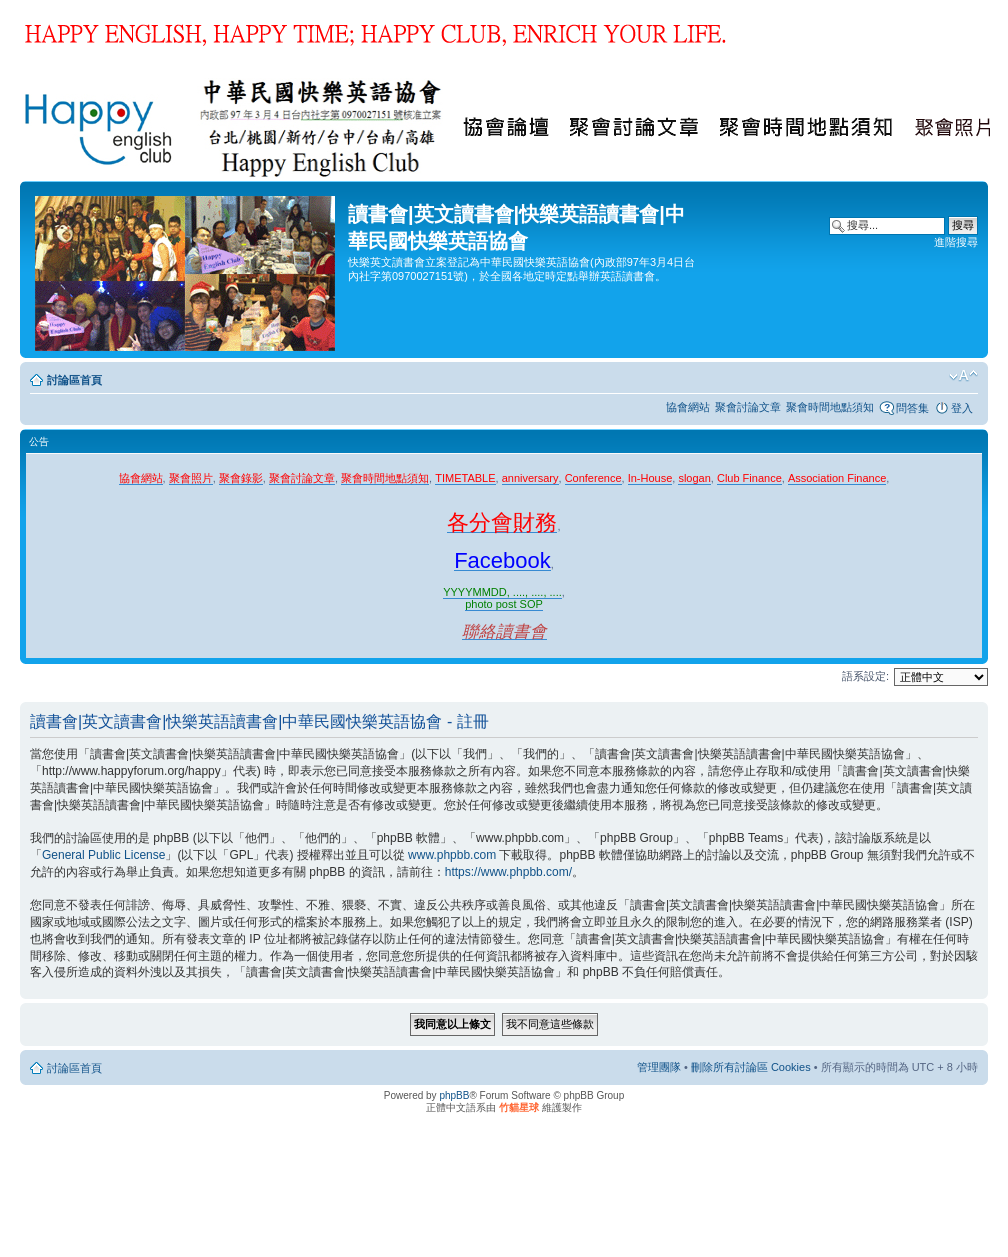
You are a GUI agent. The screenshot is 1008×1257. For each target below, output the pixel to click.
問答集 (912, 408)
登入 (962, 408)
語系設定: (865, 676)
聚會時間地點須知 (830, 407)
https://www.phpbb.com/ (508, 872)
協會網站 (688, 407)
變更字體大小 (963, 376)
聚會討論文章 (748, 407)
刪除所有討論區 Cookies (751, 1067)
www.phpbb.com (452, 855)
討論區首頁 (74, 380)
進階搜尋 (956, 242)
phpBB (454, 1095)
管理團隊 (659, 1067)
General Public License (103, 855)
